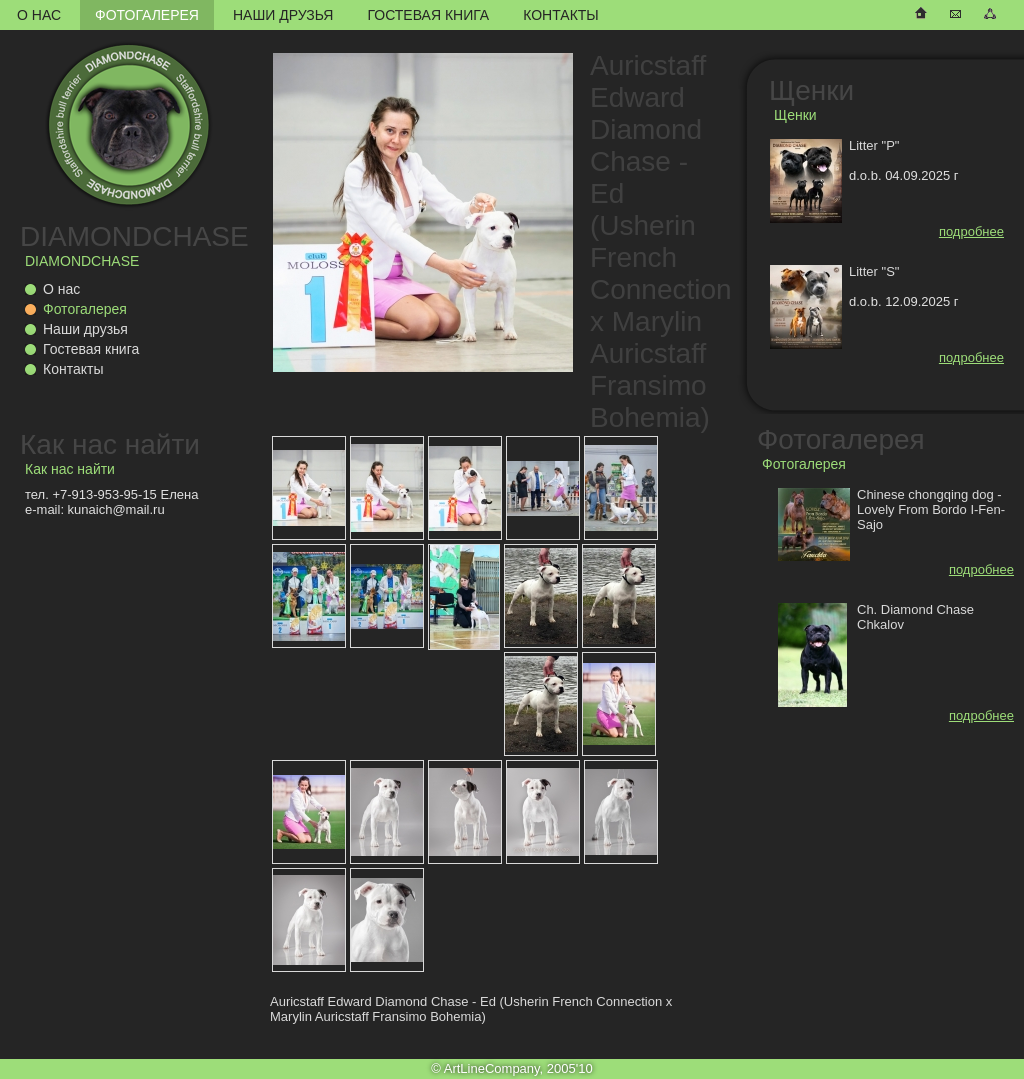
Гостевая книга (428, 15)
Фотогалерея (147, 15)
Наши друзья (283, 15)
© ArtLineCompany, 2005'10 (511, 1068)
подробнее (971, 231)
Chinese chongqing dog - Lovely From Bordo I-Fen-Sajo (931, 509)
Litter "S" (874, 271)
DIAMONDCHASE (134, 236)
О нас (39, 15)
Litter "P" (874, 145)
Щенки (811, 90)
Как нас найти (110, 444)
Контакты (561, 15)
